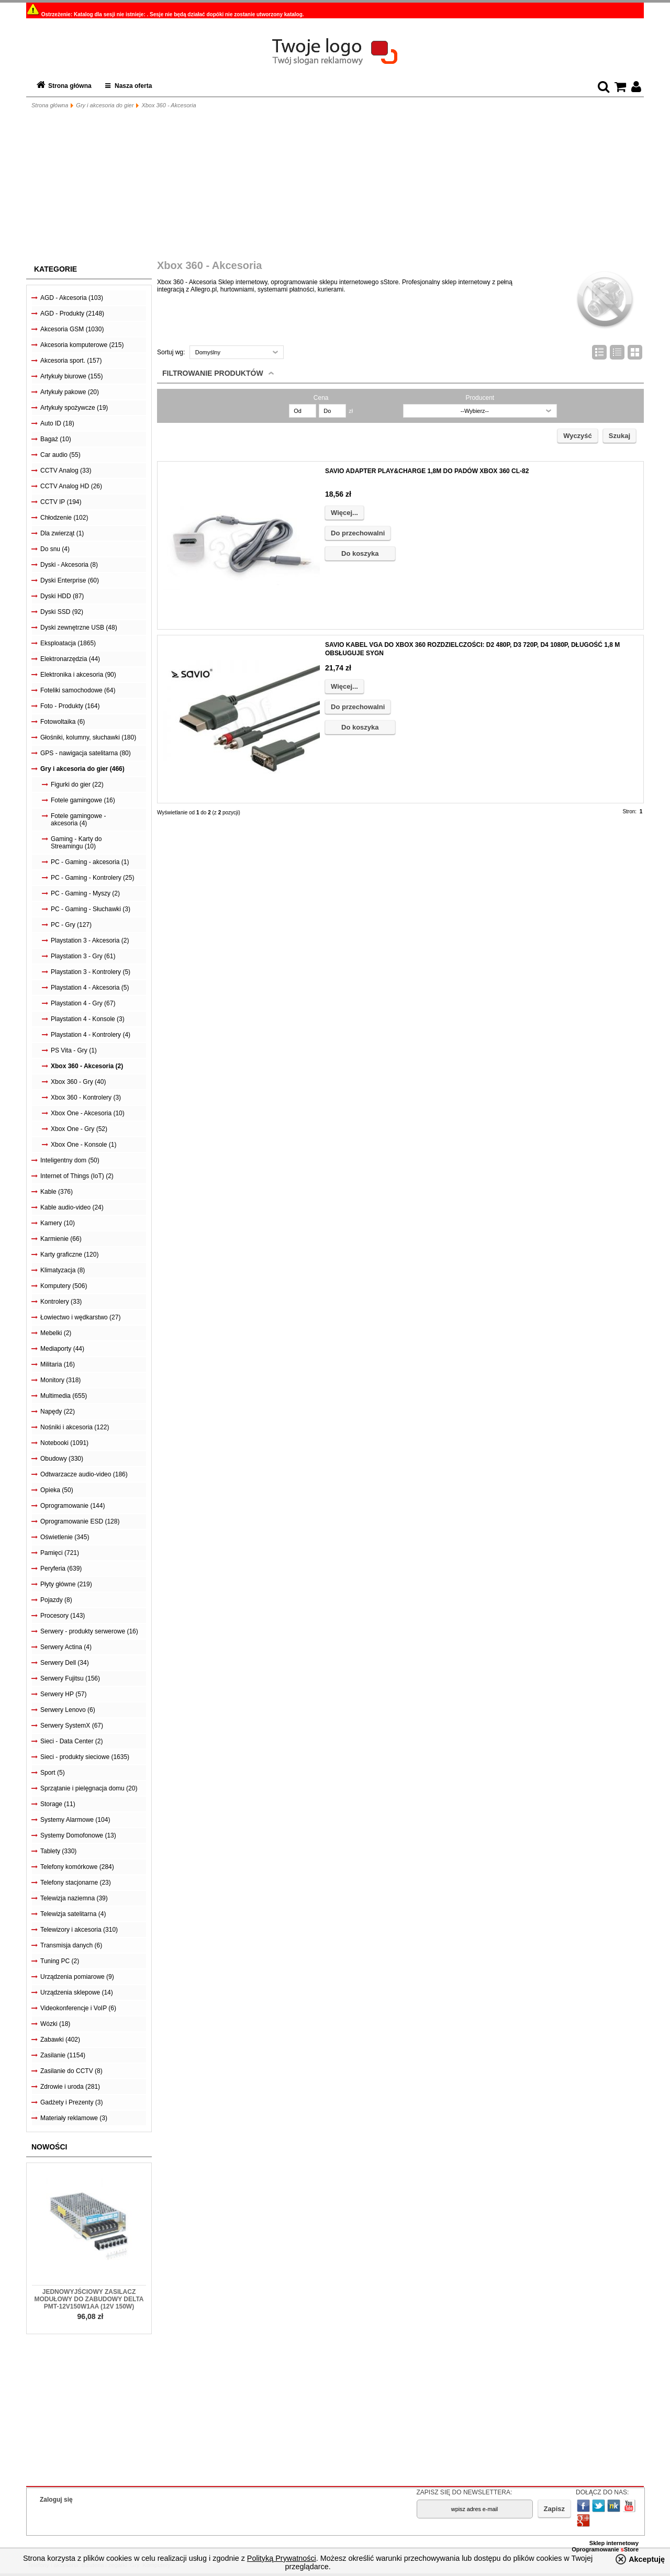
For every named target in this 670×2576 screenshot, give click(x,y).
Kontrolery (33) (61, 1301)
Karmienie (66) (61, 1238)
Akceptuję (647, 2559)
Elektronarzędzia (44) (70, 659)
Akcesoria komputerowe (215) (82, 345)
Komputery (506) (63, 1286)
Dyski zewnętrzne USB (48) (78, 627)
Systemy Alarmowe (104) (75, 1819)
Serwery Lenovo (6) (67, 1709)
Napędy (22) (57, 1411)
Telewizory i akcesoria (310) (79, 1929)
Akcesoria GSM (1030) (72, 329)
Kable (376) (56, 1191)
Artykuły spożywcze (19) (74, 407)
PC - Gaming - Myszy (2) (85, 893)
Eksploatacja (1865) (68, 643)
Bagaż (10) (55, 439)
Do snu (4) (55, 549)
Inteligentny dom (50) (69, 1160)
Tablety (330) (58, 1851)
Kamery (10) (57, 1223)
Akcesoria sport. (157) (71, 360)
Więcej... (344, 513)
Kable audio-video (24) (72, 1207)
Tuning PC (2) (59, 1961)
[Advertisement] (335, 186)
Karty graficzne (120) (69, 1254)
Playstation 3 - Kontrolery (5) (90, 972)
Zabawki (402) (60, 2039)
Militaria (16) (57, 1364)
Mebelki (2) (55, 1333)
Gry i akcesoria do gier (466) (82, 768)
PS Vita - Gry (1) (74, 1050)
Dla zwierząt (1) (62, 533)
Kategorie (55, 269)
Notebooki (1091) (64, 1443)
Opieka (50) (56, 1490)
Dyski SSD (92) (61, 611)
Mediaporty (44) (62, 1348)
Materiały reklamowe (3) (73, 2118)
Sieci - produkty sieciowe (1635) (84, 1757)
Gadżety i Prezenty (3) (71, 2102)
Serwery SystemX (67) (71, 1725)
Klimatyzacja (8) (62, 1270)
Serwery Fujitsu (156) (70, 1678)
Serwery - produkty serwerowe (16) (89, 1631)
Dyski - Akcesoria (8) (69, 564)
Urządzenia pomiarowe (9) (77, 1976)
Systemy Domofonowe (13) (78, 1835)
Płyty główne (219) (66, 1584)
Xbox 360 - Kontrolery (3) (86, 1097)
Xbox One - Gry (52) (79, 1129)
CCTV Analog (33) (65, 470)
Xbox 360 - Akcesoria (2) (87, 1066)
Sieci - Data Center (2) (71, 1741)
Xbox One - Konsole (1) (83, 1144)
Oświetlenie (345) (64, 1537)
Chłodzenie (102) (64, 517)
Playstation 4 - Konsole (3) (88, 1019)
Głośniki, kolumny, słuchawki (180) (88, 737)
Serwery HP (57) (63, 1694)
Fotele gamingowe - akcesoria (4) (78, 819)
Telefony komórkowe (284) (77, 1867)
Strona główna (70, 85)
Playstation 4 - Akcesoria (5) (90, 987)
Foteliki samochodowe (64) (77, 690)
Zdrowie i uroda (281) (70, 2086)
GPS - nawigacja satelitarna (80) (85, 753)
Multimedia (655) (63, 1395)
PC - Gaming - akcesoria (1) (90, 862)
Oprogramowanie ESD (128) (79, 1521)
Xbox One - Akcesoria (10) (88, 1113)
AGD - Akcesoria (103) (71, 297)
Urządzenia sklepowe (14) (76, 1992)
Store (630, 2549)
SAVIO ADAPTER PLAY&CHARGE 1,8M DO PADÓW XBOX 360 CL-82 (427, 471)
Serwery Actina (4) (66, 1647)
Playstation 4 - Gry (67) (83, 1003)
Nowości (49, 2147)
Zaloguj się (56, 2499)
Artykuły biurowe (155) (71, 376)
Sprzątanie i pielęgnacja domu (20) (88, 1788)
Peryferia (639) (61, 1568)
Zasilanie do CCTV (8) (71, 2071)
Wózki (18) (55, 2024)
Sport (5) (52, 1772)
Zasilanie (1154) (62, 2055)
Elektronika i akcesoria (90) (78, 674)
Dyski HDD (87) (62, 596)
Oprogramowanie (596, 2549)
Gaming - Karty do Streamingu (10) (76, 842)
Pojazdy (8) (56, 1600)
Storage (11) (57, 1804)
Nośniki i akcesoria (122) (74, 1427)
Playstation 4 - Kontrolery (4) (90, 1034)
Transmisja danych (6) (71, 1945)
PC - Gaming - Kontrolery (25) (92, 877)
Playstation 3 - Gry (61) (83, 956)
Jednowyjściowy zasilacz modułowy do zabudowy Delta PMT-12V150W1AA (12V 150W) (88, 2299)
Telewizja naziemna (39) (74, 1898)
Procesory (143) (62, 1615)
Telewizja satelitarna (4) (73, 1914)
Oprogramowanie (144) (72, 1505)
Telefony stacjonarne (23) (75, 1882)
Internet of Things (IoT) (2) (77, 1176)
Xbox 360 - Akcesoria (168, 105)
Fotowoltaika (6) (62, 721)
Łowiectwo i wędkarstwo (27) (80, 1317)
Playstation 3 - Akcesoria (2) (90, 940)
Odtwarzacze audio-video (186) (84, 1474)
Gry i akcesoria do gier (104, 105)
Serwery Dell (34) (64, 1662)
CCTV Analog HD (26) (71, 486)
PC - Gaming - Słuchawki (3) (90, 909)
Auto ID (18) (57, 423)
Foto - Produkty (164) (69, 706)
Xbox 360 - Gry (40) (78, 1081)
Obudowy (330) (61, 1458)
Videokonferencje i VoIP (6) (78, 2008)
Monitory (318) (60, 1380)
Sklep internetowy (614, 2543)
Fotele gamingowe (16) (83, 800)
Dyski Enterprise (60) (69, 580)
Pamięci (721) (59, 1552)
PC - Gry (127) (71, 924)
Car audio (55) (60, 454)
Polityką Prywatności (281, 2558)
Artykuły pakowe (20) (69, 392)
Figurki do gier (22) (77, 784)
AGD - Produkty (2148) (72, 313)
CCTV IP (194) (60, 502)
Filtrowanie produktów (212, 373)
